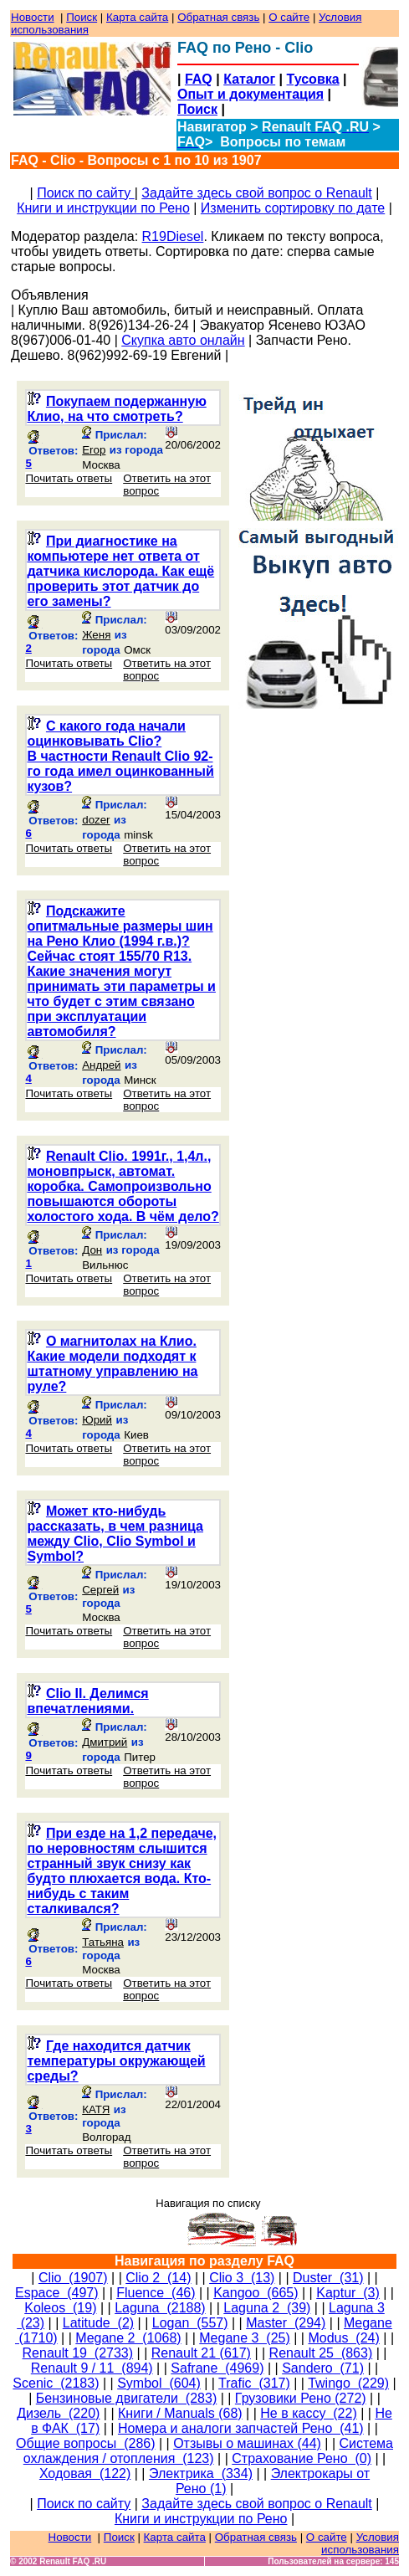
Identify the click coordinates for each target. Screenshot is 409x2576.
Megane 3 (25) (244, 2338)
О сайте (288, 17)
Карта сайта (137, 17)
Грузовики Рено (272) (300, 2398)
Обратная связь (218, 17)
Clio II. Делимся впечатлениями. (87, 1701)
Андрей (101, 1065)
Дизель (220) (58, 2413)
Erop (93, 450)
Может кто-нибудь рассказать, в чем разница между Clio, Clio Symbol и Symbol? (115, 1533)
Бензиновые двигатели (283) (126, 2398)
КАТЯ (96, 2109)
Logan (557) (190, 2323)
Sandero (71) (323, 2368)
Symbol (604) (159, 2383)
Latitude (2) (98, 2323)
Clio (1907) (73, 2278)
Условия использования (360, 2543)
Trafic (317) (254, 2383)
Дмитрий (104, 1742)
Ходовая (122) (84, 2473)
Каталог (249, 79)
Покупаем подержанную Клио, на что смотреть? (116, 408)
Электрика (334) (201, 2473)
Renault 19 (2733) (78, 2353)
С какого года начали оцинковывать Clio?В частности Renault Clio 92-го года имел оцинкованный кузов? (120, 756)
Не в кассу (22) (308, 2413)
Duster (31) (328, 2278)
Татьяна (103, 1942)
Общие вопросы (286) (85, 2443)
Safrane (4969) (217, 2368)
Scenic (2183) (56, 2383)
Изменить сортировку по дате (293, 208)
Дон (92, 1250)
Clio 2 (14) (158, 2278)
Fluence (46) (155, 2293)
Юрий (97, 1420)
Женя (96, 635)
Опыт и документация (250, 94)
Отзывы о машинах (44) (247, 2443)
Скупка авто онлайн (182, 340)
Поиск (81, 17)
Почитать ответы (68, 478)
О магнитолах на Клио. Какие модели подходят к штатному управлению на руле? (112, 1363)
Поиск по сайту (86, 193)
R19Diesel (173, 236)
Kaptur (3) (348, 2293)
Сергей (100, 1589)
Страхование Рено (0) (301, 2458)
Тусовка (313, 79)
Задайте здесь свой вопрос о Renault (256, 193)
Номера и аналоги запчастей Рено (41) (241, 2428)
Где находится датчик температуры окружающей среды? (116, 2061)
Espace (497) (57, 2293)
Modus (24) (343, 2338)
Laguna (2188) (160, 2308)
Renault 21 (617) (201, 2353)
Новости (32, 17)
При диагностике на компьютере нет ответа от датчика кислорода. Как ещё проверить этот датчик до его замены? (120, 571)
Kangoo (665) (255, 2293)
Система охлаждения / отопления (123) (208, 2451)
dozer (96, 819)
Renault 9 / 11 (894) (92, 2368)
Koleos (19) (60, 2308)
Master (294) (285, 2323)
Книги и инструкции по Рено (103, 208)
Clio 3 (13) (241, 2278)
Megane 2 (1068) (128, 2338)
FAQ (198, 79)
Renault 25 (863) (321, 2353)
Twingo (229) (348, 2383)
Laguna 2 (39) (266, 2308)
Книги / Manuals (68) (180, 2413)
